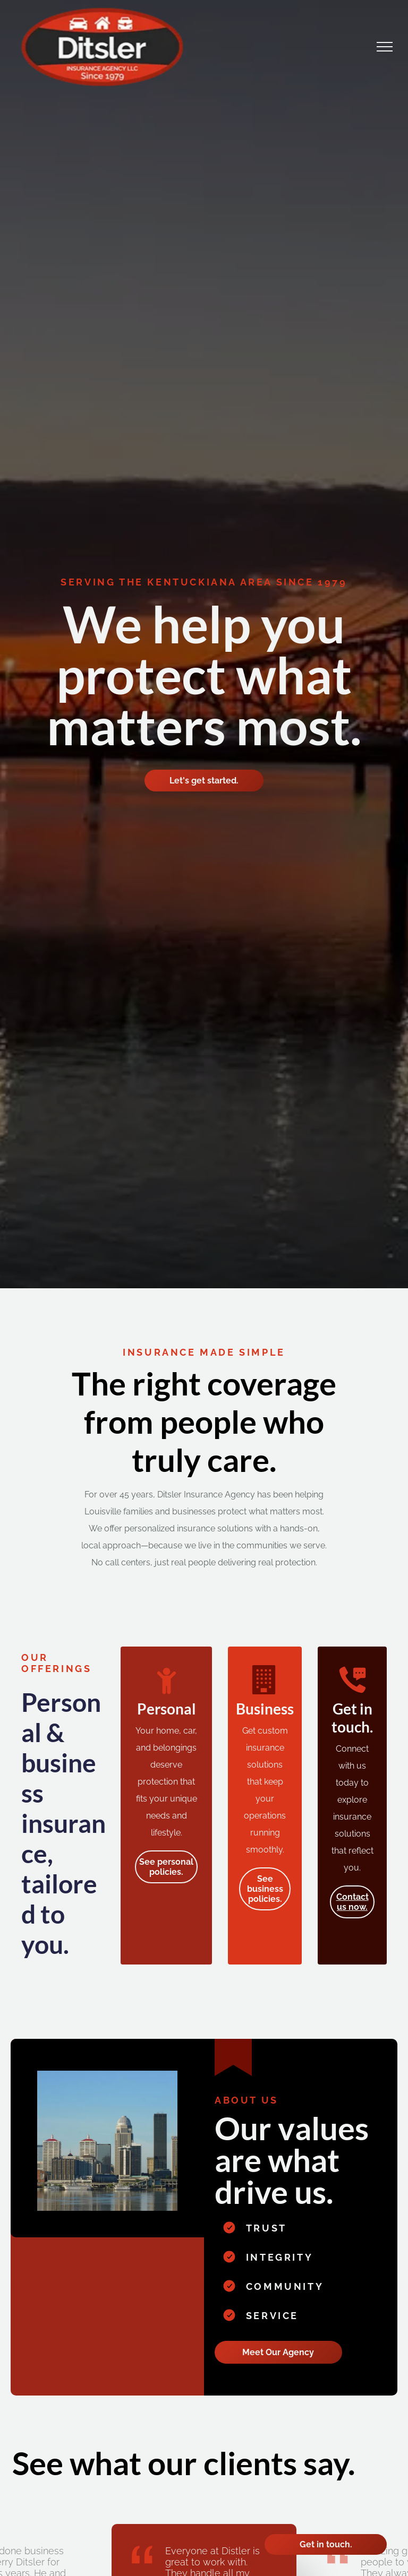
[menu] (384, 47)
